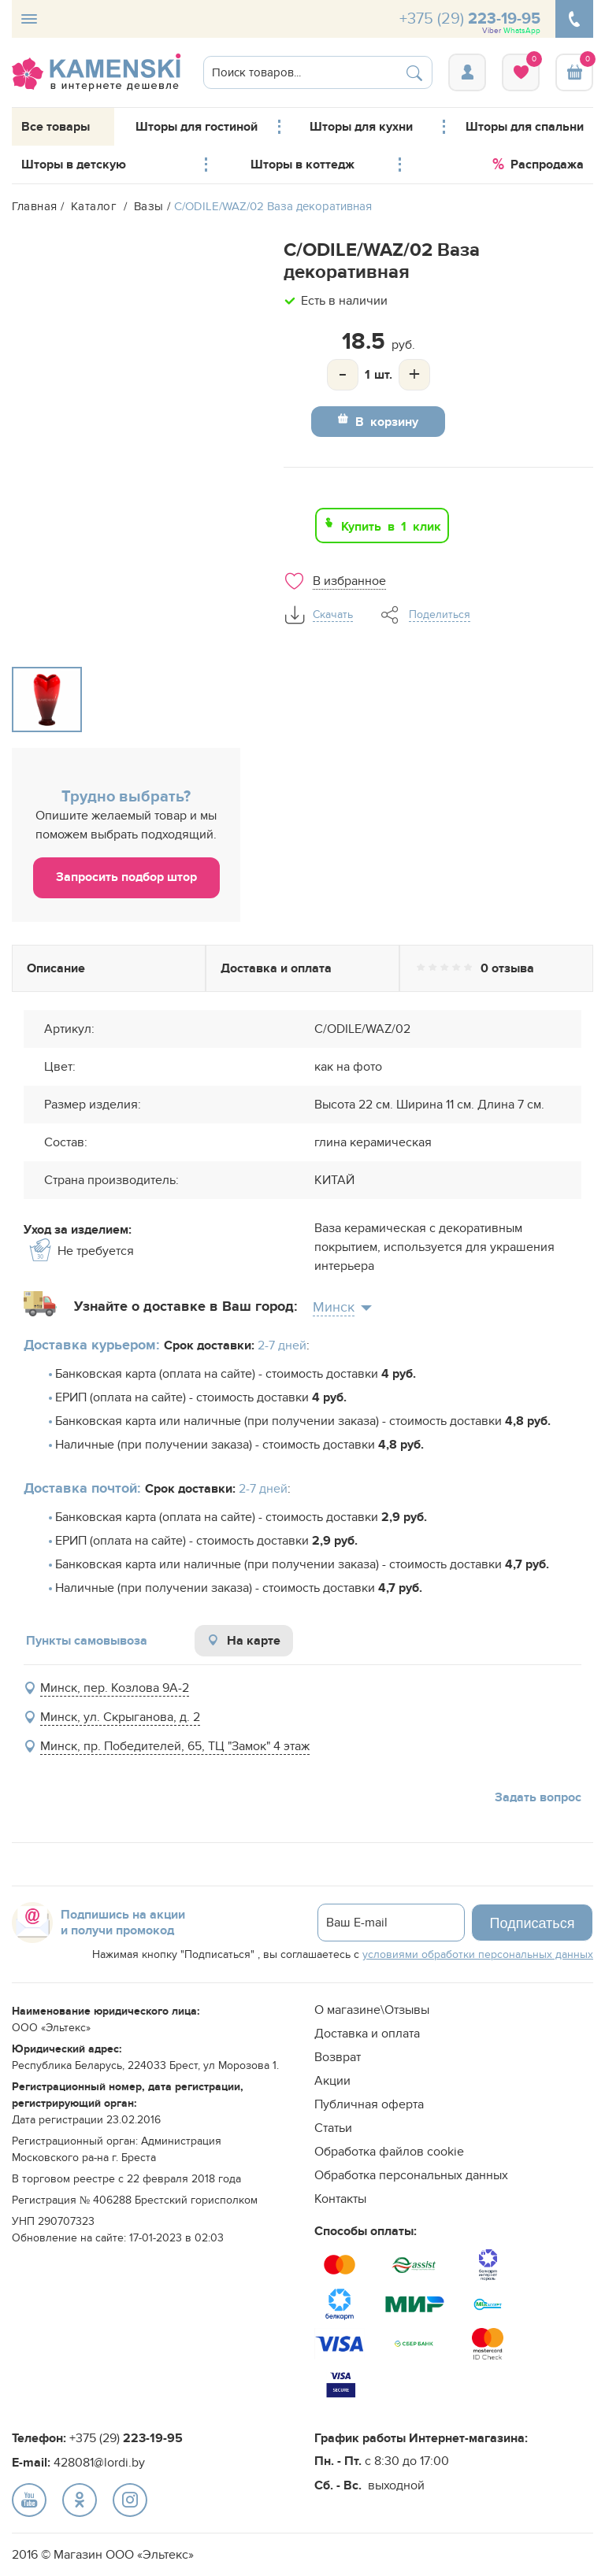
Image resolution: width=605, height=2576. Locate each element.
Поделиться (439, 615)
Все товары (55, 127)
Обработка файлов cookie (389, 2152)
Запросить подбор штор (126, 877)
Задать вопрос (538, 1797)
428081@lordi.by (99, 2463)
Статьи (333, 2128)
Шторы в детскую (73, 164)
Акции (332, 2081)
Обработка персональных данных (411, 2175)
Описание (109, 968)
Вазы (151, 206)
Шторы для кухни (361, 127)
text (29, 2500)
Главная (35, 206)
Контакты (340, 2199)
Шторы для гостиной (196, 127)
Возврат (337, 2057)
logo (96, 72)
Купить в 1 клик (391, 525)
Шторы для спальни (525, 127)
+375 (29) (469, 22)
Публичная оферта (369, 2104)
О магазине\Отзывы (371, 2010)
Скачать (333, 615)
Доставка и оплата (302, 968)
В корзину (386, 420)
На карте (243, 1641)
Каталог (96, 206)
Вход (467, 72)
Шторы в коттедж (302, 164)
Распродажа (538, 162)
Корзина (574, 72)
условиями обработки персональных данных (477, 1954)
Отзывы (496, 968)
